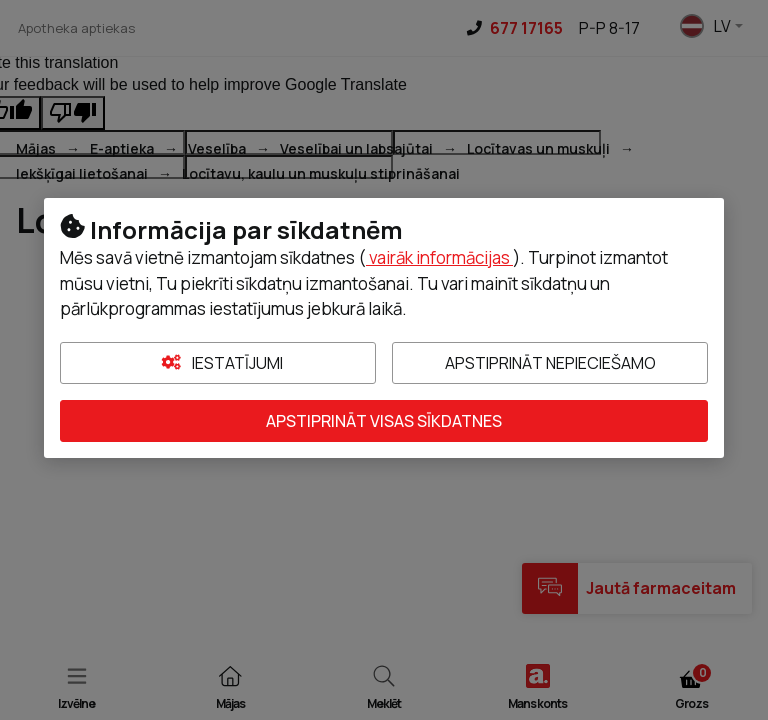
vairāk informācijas (439, 257)
